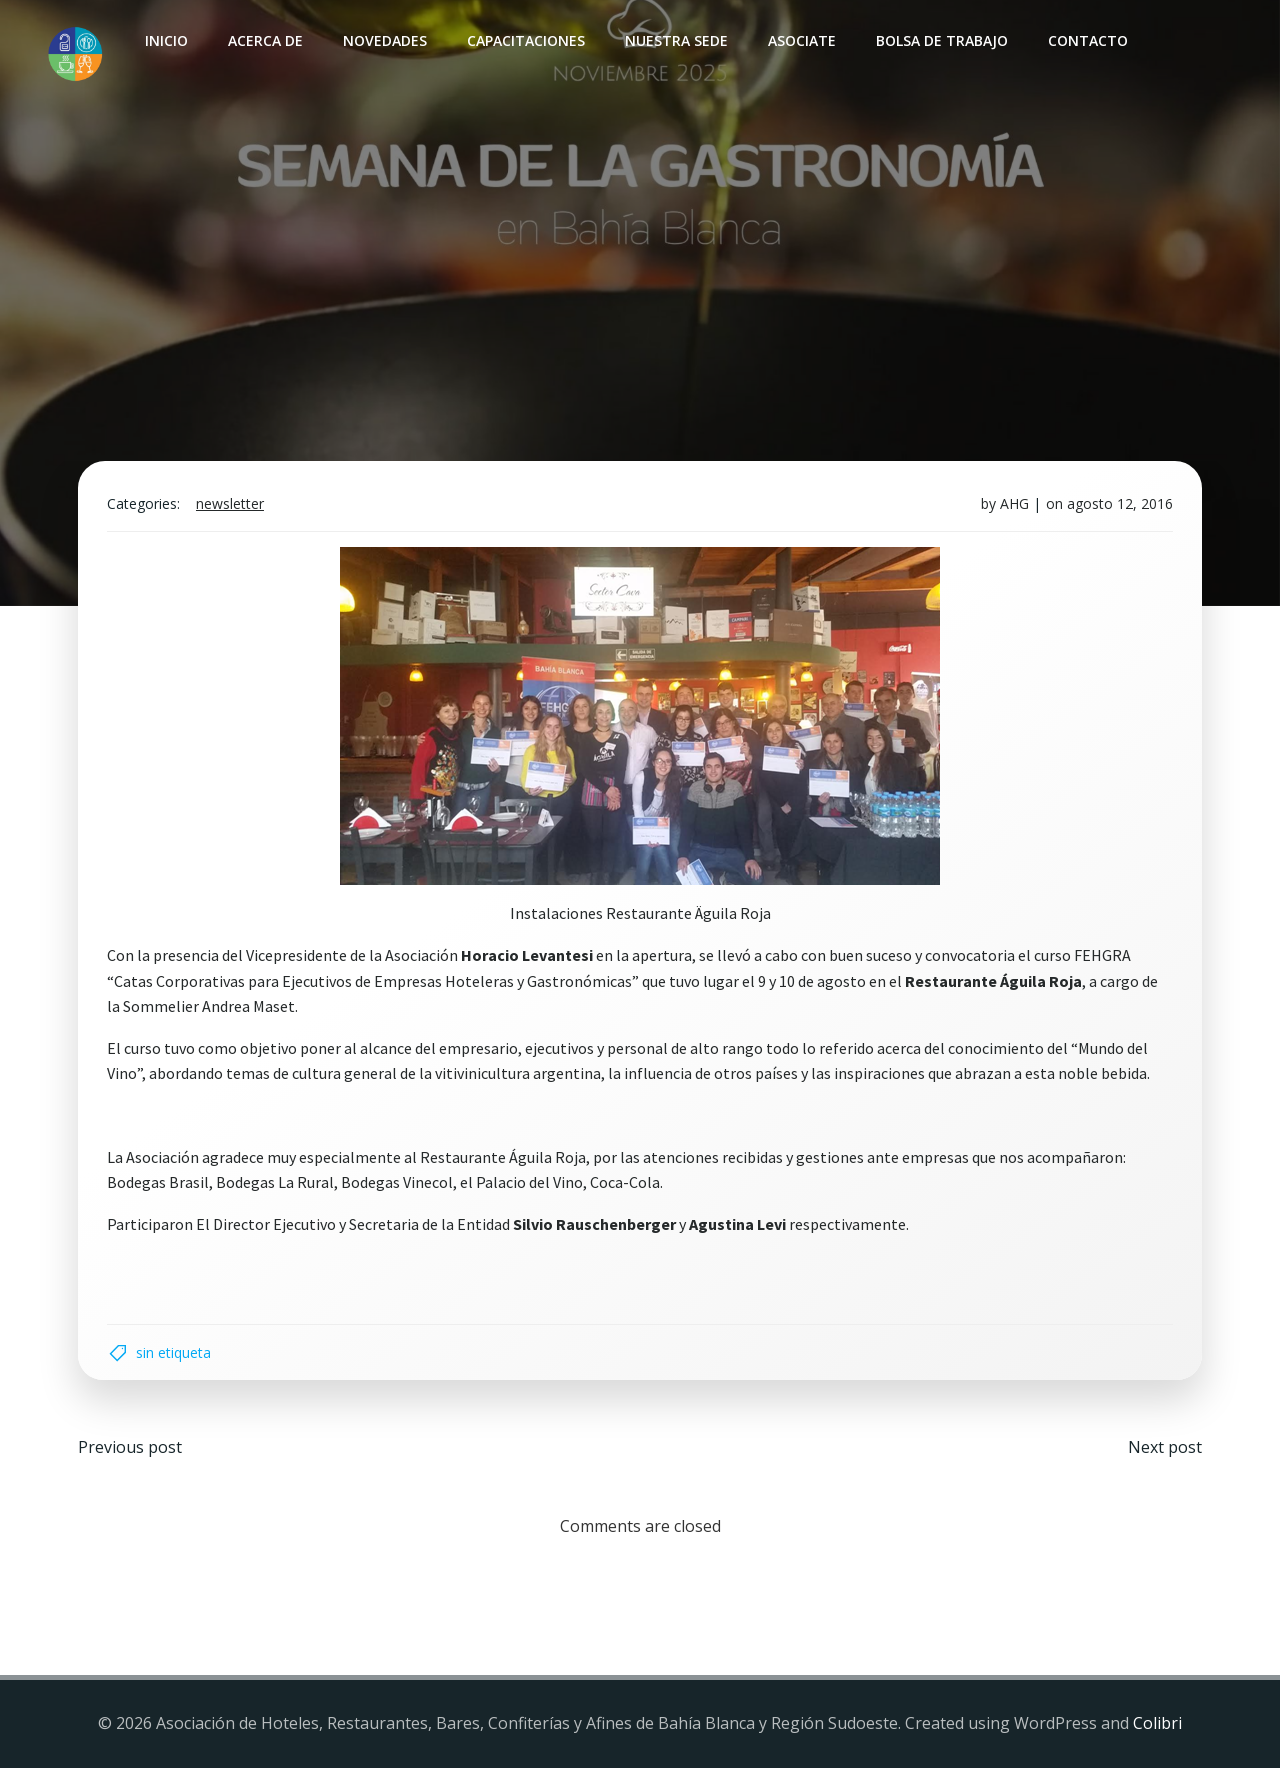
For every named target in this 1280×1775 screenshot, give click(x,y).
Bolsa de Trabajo (941, 40)
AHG (1012, 507)
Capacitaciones (525, 40)
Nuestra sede (675, 40)
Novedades (384, 40)
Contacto (1087, 40)
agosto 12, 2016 (1118, 507)
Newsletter (232, 507)
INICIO (165, 40)
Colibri (1157, 1730)
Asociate (801, 40)
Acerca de (264, 40)
